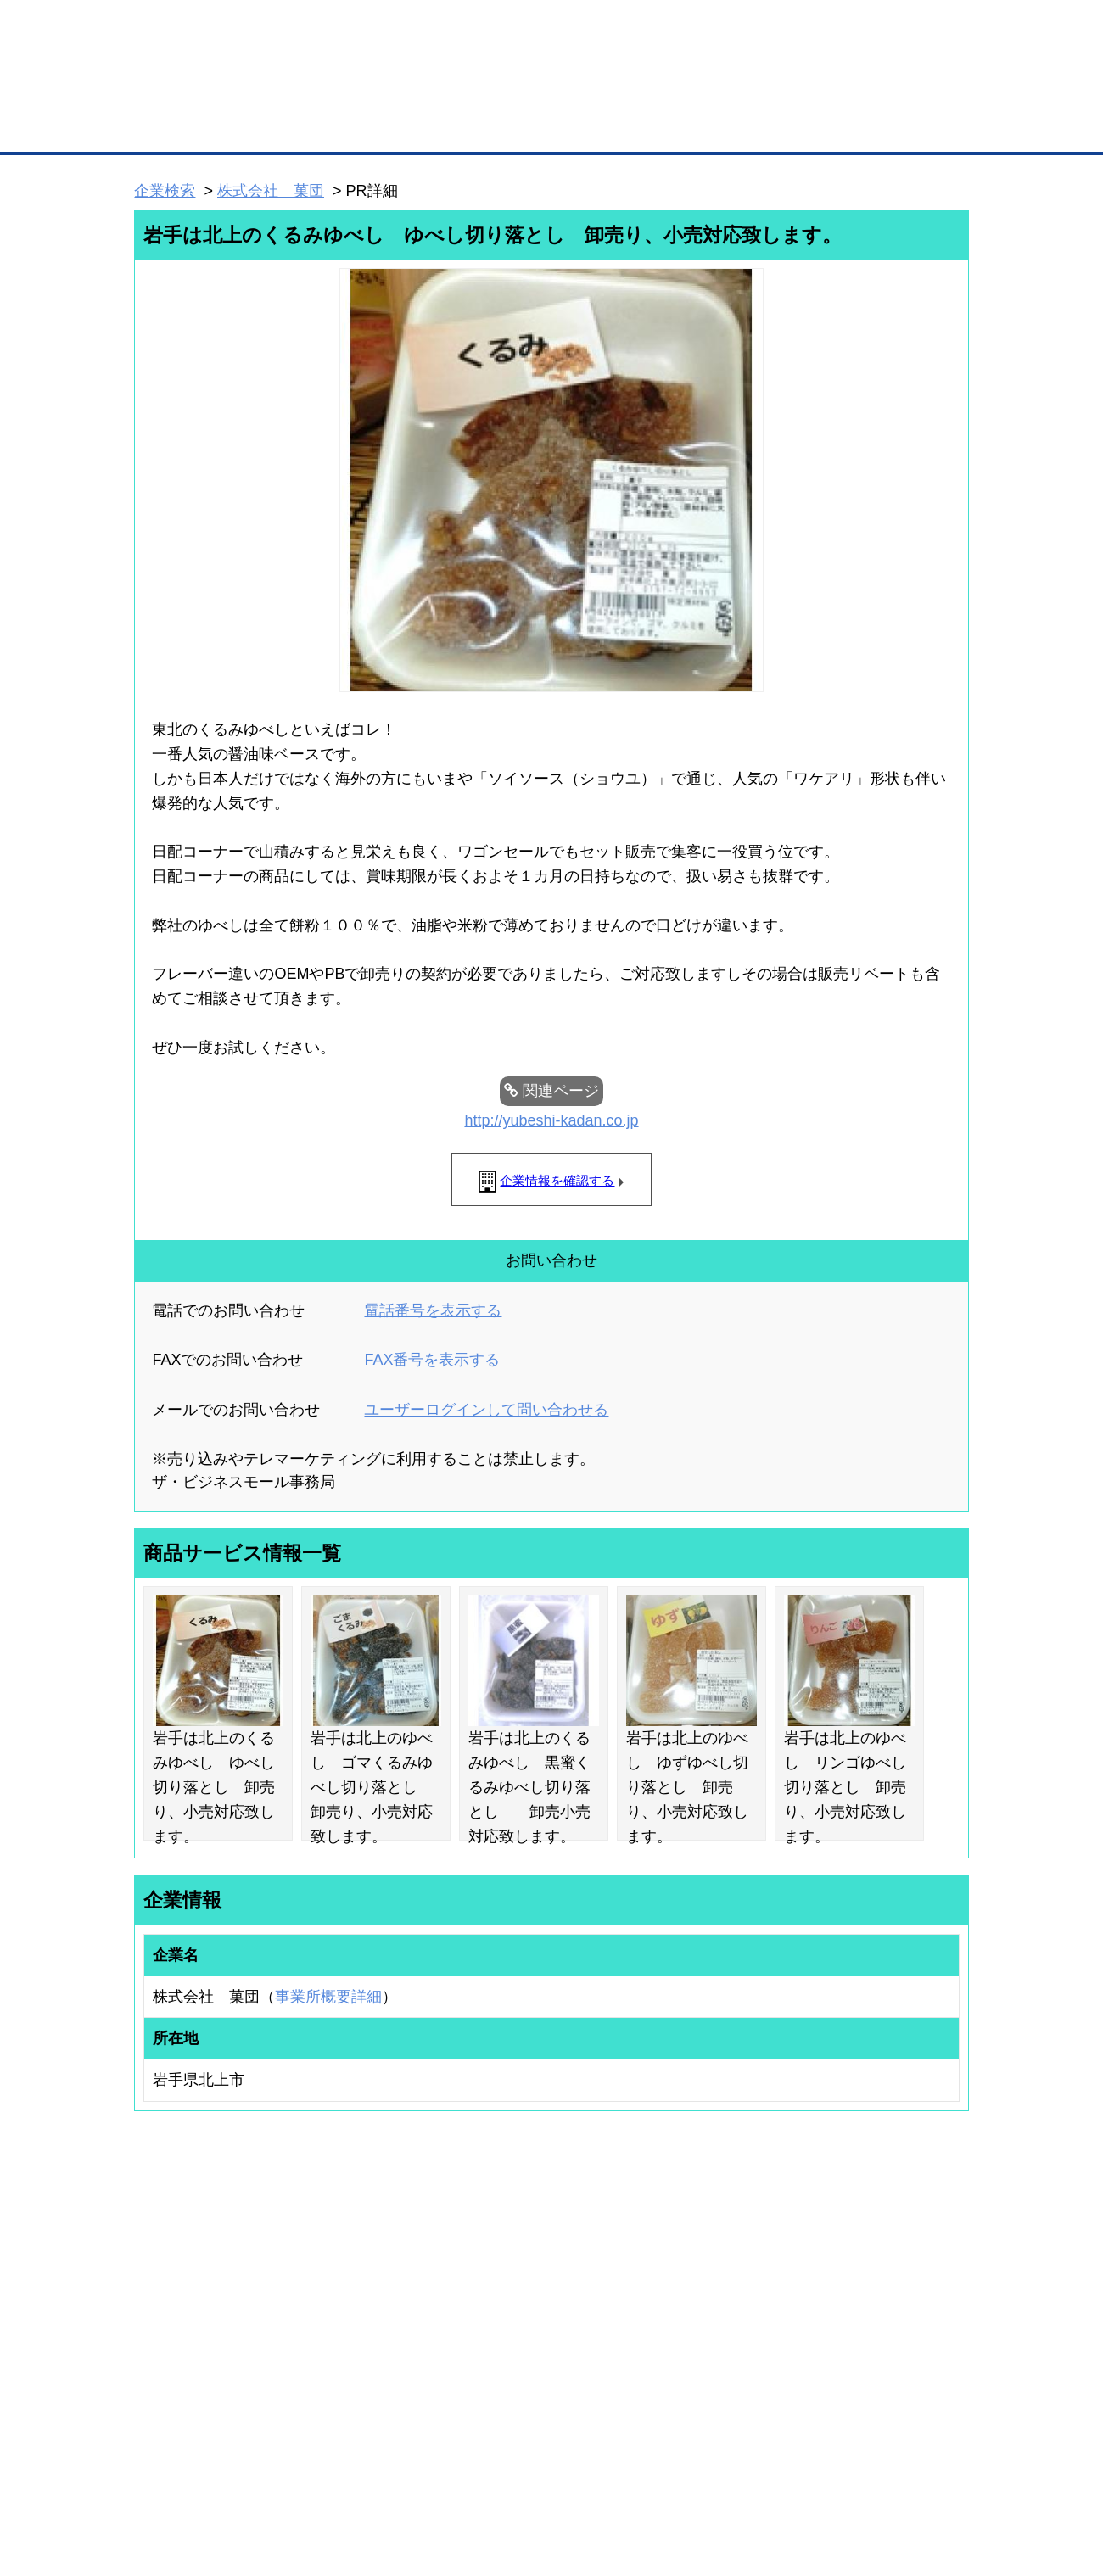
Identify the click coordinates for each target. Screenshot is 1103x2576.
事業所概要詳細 (328, 1996)
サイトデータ (487, 2473)
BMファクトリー (360, 2336)
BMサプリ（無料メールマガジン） (196, 2386)
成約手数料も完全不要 (419, 92)
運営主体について (863, 2320)
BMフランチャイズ (365, 2402)
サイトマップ (383, 2473)
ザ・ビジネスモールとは (765, 29)
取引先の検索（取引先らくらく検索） (203, 2297)
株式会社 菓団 (270, 190)
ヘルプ (573, 2473)
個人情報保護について (888, 2473)
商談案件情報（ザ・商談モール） (193, 2342)
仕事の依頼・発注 (158, 2320)
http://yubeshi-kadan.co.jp (551, 1120)
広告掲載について (270, 2473)
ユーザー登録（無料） (168, 2275)
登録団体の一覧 (506, 2275)
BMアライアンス (360, 2380)
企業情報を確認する (557, 1180)
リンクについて (665, 2473)
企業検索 (164, 190)
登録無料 (198, 92)
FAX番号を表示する (432, 1359)
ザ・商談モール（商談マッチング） (679, 127)
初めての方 (160, 2473)
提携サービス (353, 2358)
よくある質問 (852, 2297)
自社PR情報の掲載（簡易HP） (187, 2364)
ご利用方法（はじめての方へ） (893, 2275)
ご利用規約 (768, 2473)
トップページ (170, 126)
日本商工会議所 (719, 2275)
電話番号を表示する (432, 1310)
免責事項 (155, 2498)
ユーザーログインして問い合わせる (486, 1409)
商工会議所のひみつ (729, 2297)
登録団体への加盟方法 (522, 2297)
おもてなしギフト (724, 2320)
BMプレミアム (355, 2275)
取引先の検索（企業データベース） (425, 127)
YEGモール (710, 2342)
